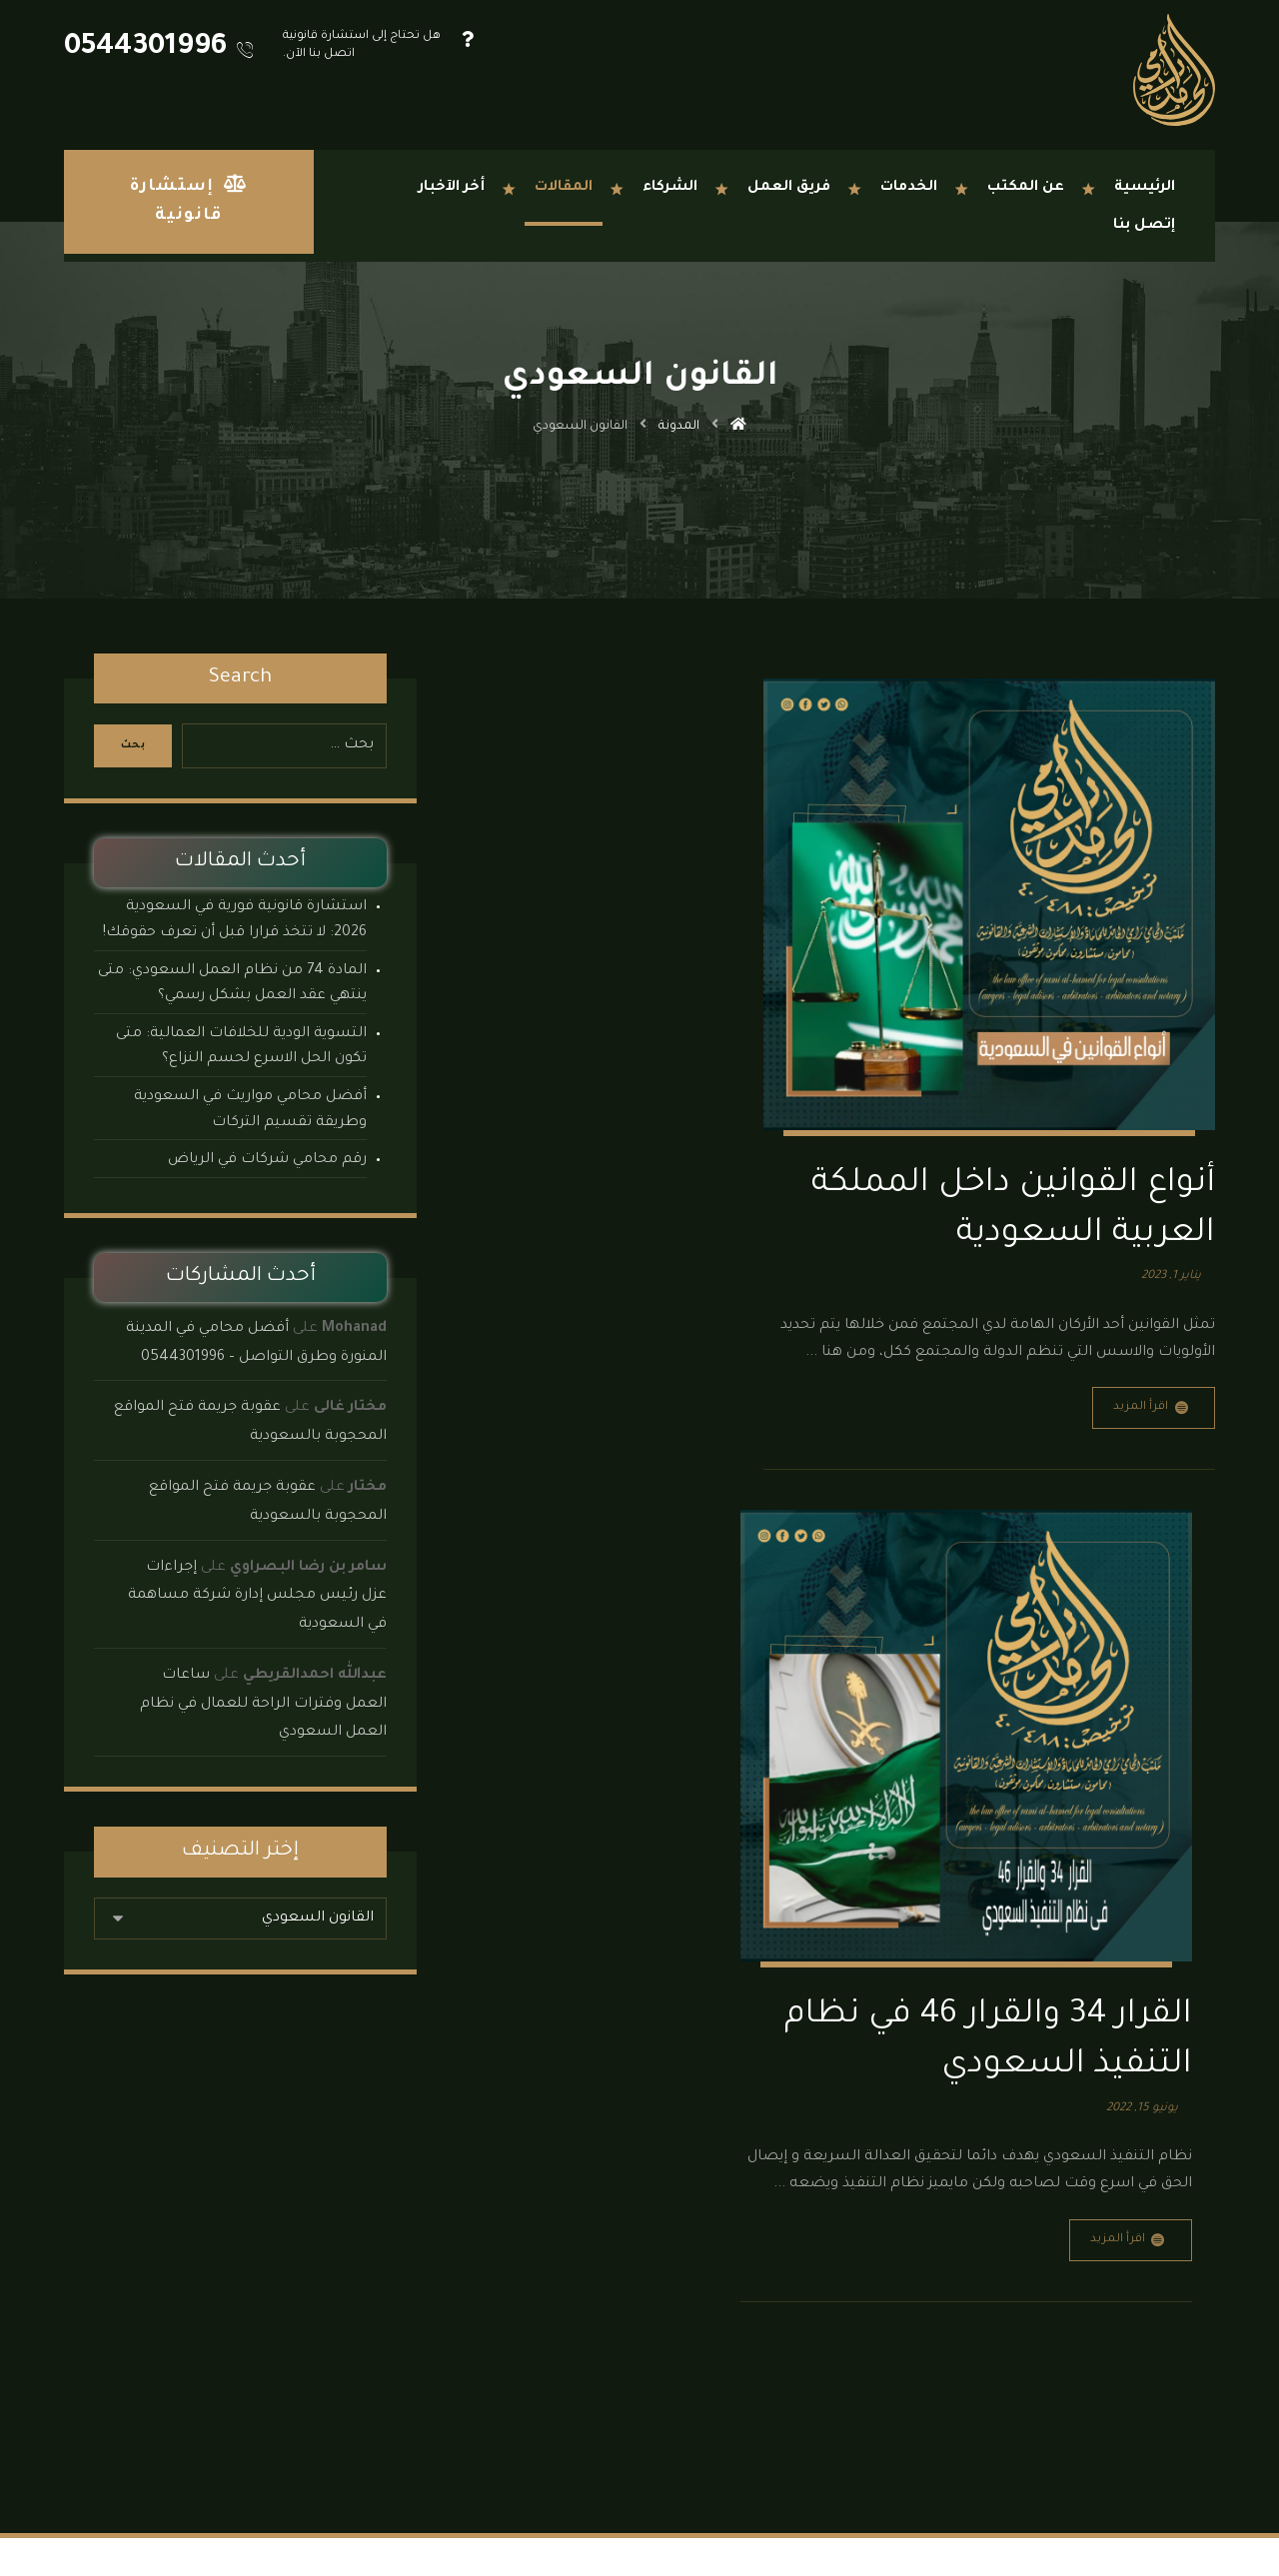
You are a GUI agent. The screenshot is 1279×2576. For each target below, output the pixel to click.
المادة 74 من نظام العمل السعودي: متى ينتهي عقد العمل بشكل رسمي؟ (232, 984)
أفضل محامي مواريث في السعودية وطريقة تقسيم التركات (250, 1110)
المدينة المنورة (601, 2432)
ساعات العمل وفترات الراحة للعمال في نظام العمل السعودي (263, 1705)
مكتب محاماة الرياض (338, 2354)
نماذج (381, 2302)
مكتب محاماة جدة (347, 2380)
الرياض (712, 2432)
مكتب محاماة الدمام (341, 2328)
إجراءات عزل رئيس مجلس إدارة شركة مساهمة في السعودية (257, 1597)
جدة (753, 2432)
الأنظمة (375, 2276)
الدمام (666, 2432)
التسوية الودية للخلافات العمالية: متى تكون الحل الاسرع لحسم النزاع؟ (241, 1047)
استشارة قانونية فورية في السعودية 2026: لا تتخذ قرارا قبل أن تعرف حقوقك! (235, 920)
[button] (1192, 2514)
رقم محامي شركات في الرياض (267, 1160)
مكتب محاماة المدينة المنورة (318, 2406)
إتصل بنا (373, 2432)
